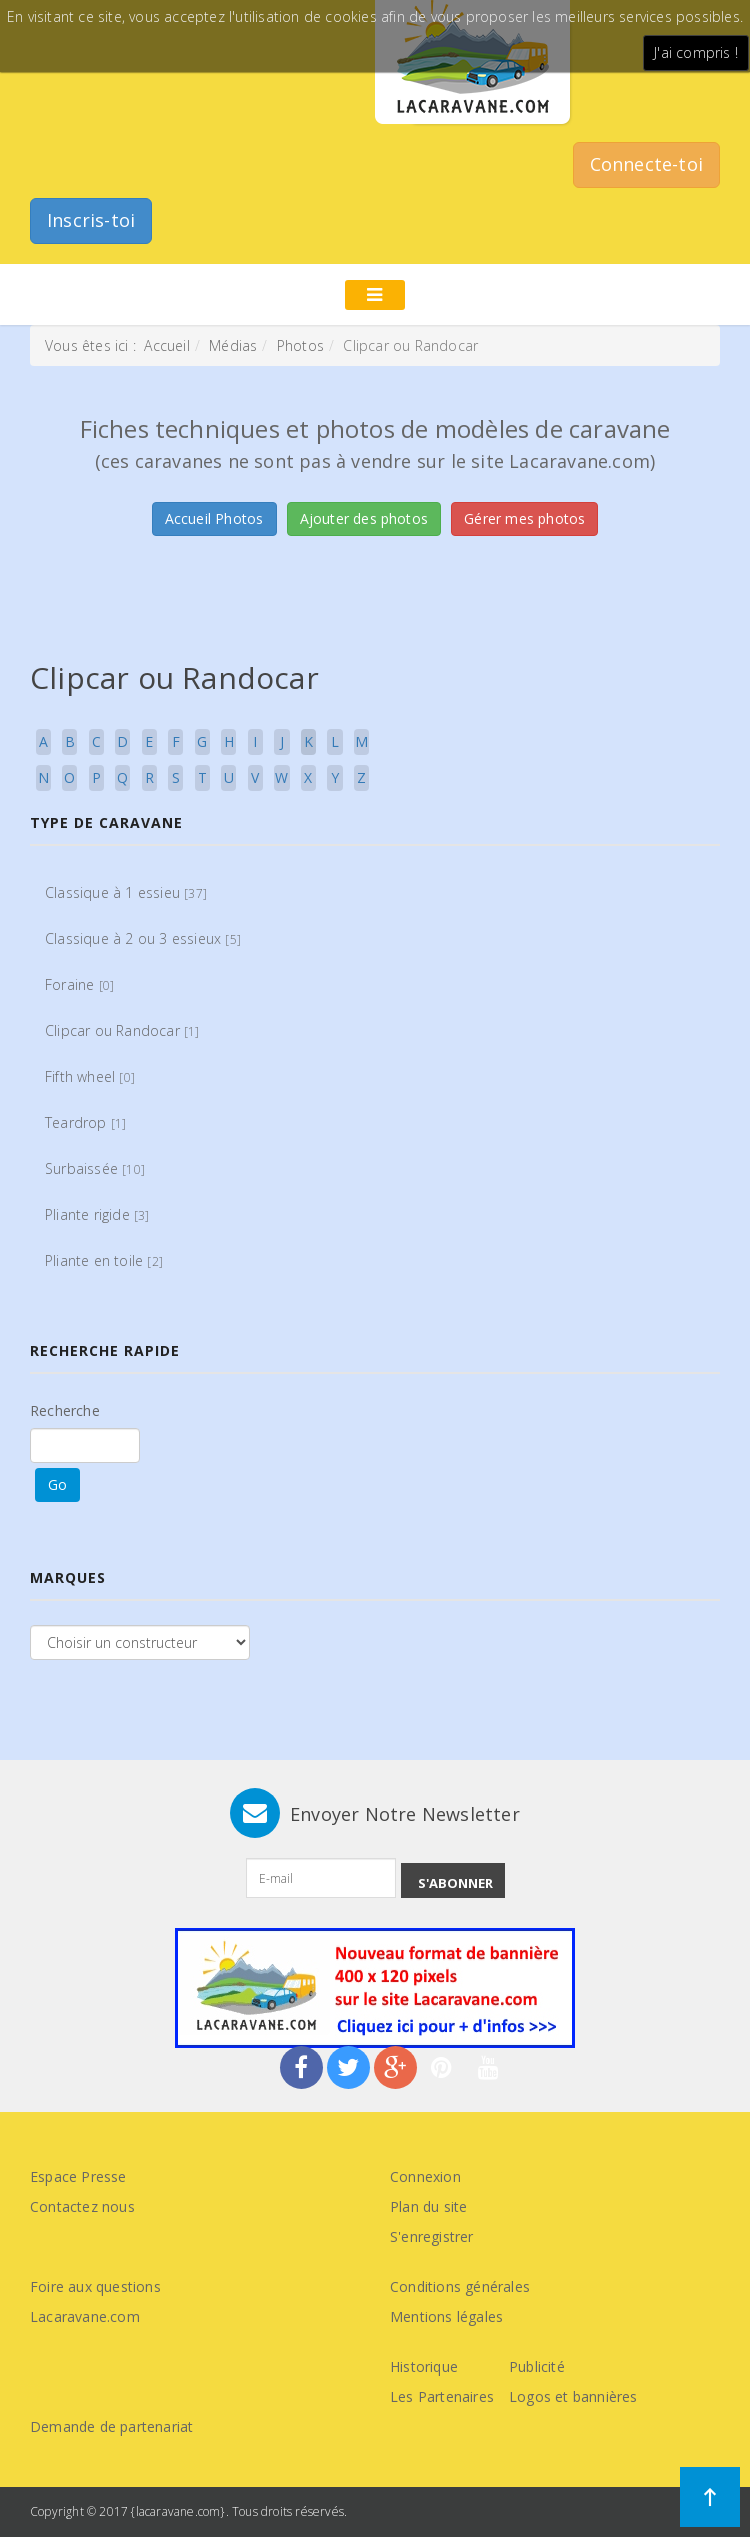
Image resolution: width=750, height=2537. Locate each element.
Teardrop (85, 1122)
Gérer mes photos (524, 518)
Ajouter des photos (364, 518)
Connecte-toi (646, 164)
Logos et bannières (573, 2396)
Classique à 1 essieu (126, 892)
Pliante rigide (97, 1214)
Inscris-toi (91, 220)
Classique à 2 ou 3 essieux (143, 938)
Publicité (537, 2366)
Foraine (79, 984)
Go (57, 1484)
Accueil (166, 345)
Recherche (65, 1410)
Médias (233, 345)
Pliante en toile (104, 1260)
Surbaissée (95, 1168)
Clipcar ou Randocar (122, 1030)
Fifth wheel (90, 1076)
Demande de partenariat (111, 2426)
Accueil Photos (214, 518)
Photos (300, 345)
